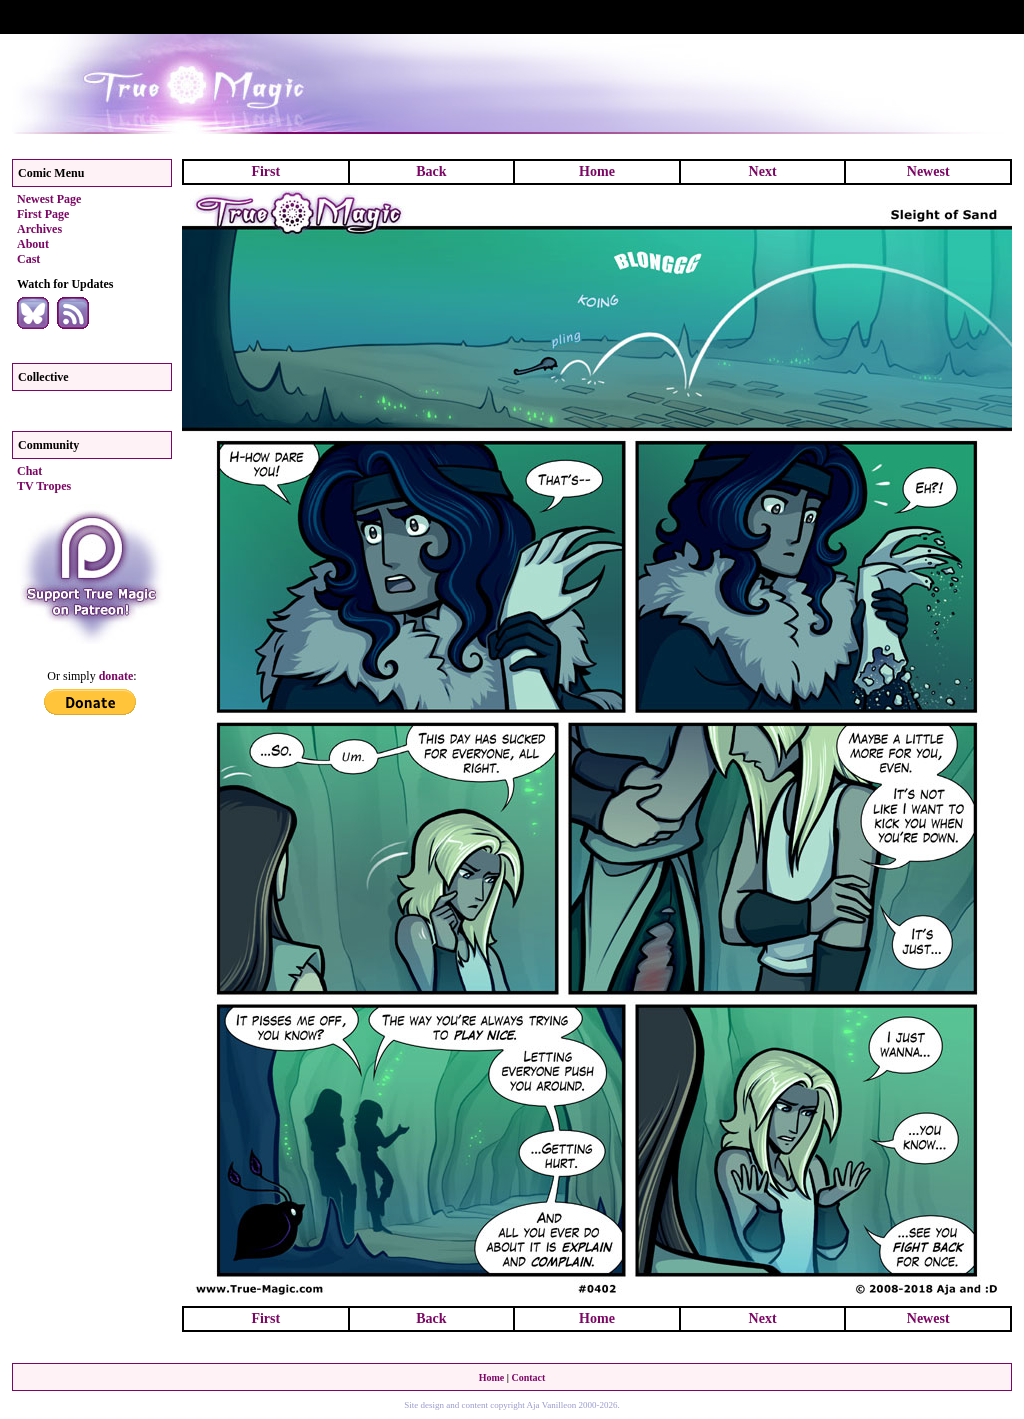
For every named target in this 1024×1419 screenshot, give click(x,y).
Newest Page (49, 199)
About (33, 244)
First (265, 171)
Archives (39, 229)
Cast (28, 259)
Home (597, 171)
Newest (928, 171)
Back (431, 171)
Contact (528, 1377)
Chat (29, 471)
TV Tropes (44, 486)
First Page (43, 214)
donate (116, 676)
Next (763, 171)
